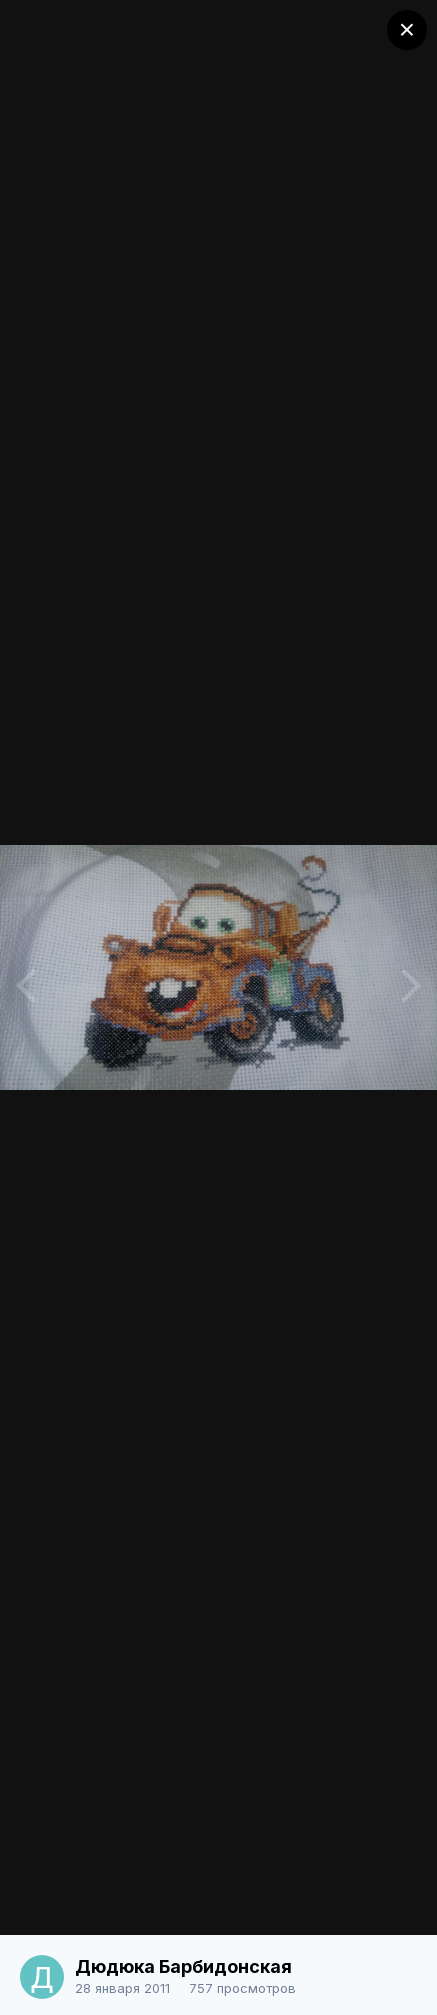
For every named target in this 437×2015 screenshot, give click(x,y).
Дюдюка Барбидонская (183, 1966)
